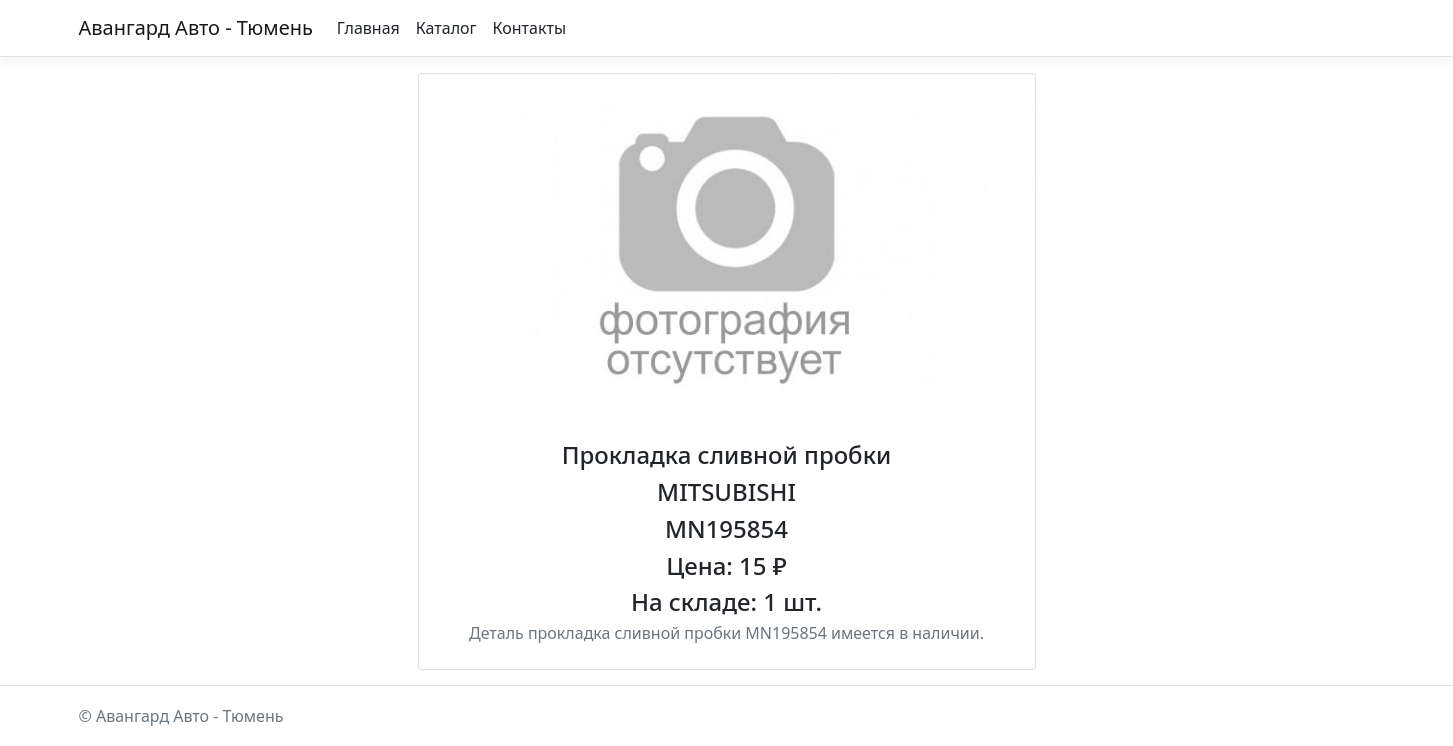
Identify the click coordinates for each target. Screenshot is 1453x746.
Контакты (529, 28)
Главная (368, 28)
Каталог (446, 28)
